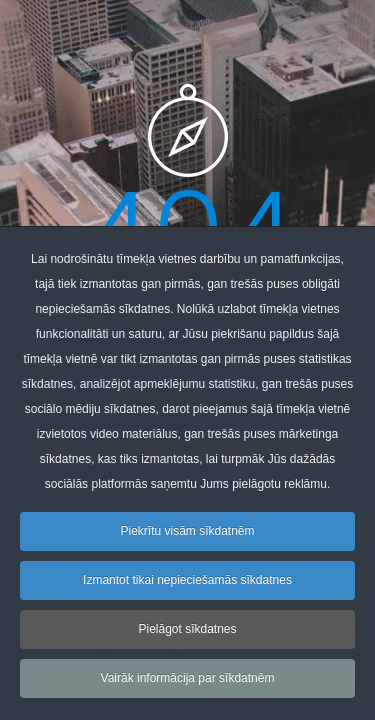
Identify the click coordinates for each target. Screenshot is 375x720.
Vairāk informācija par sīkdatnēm (188, 688)
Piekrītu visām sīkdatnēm (187, 541)
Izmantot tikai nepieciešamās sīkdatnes (187, 590)
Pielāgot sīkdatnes (187, 639)
